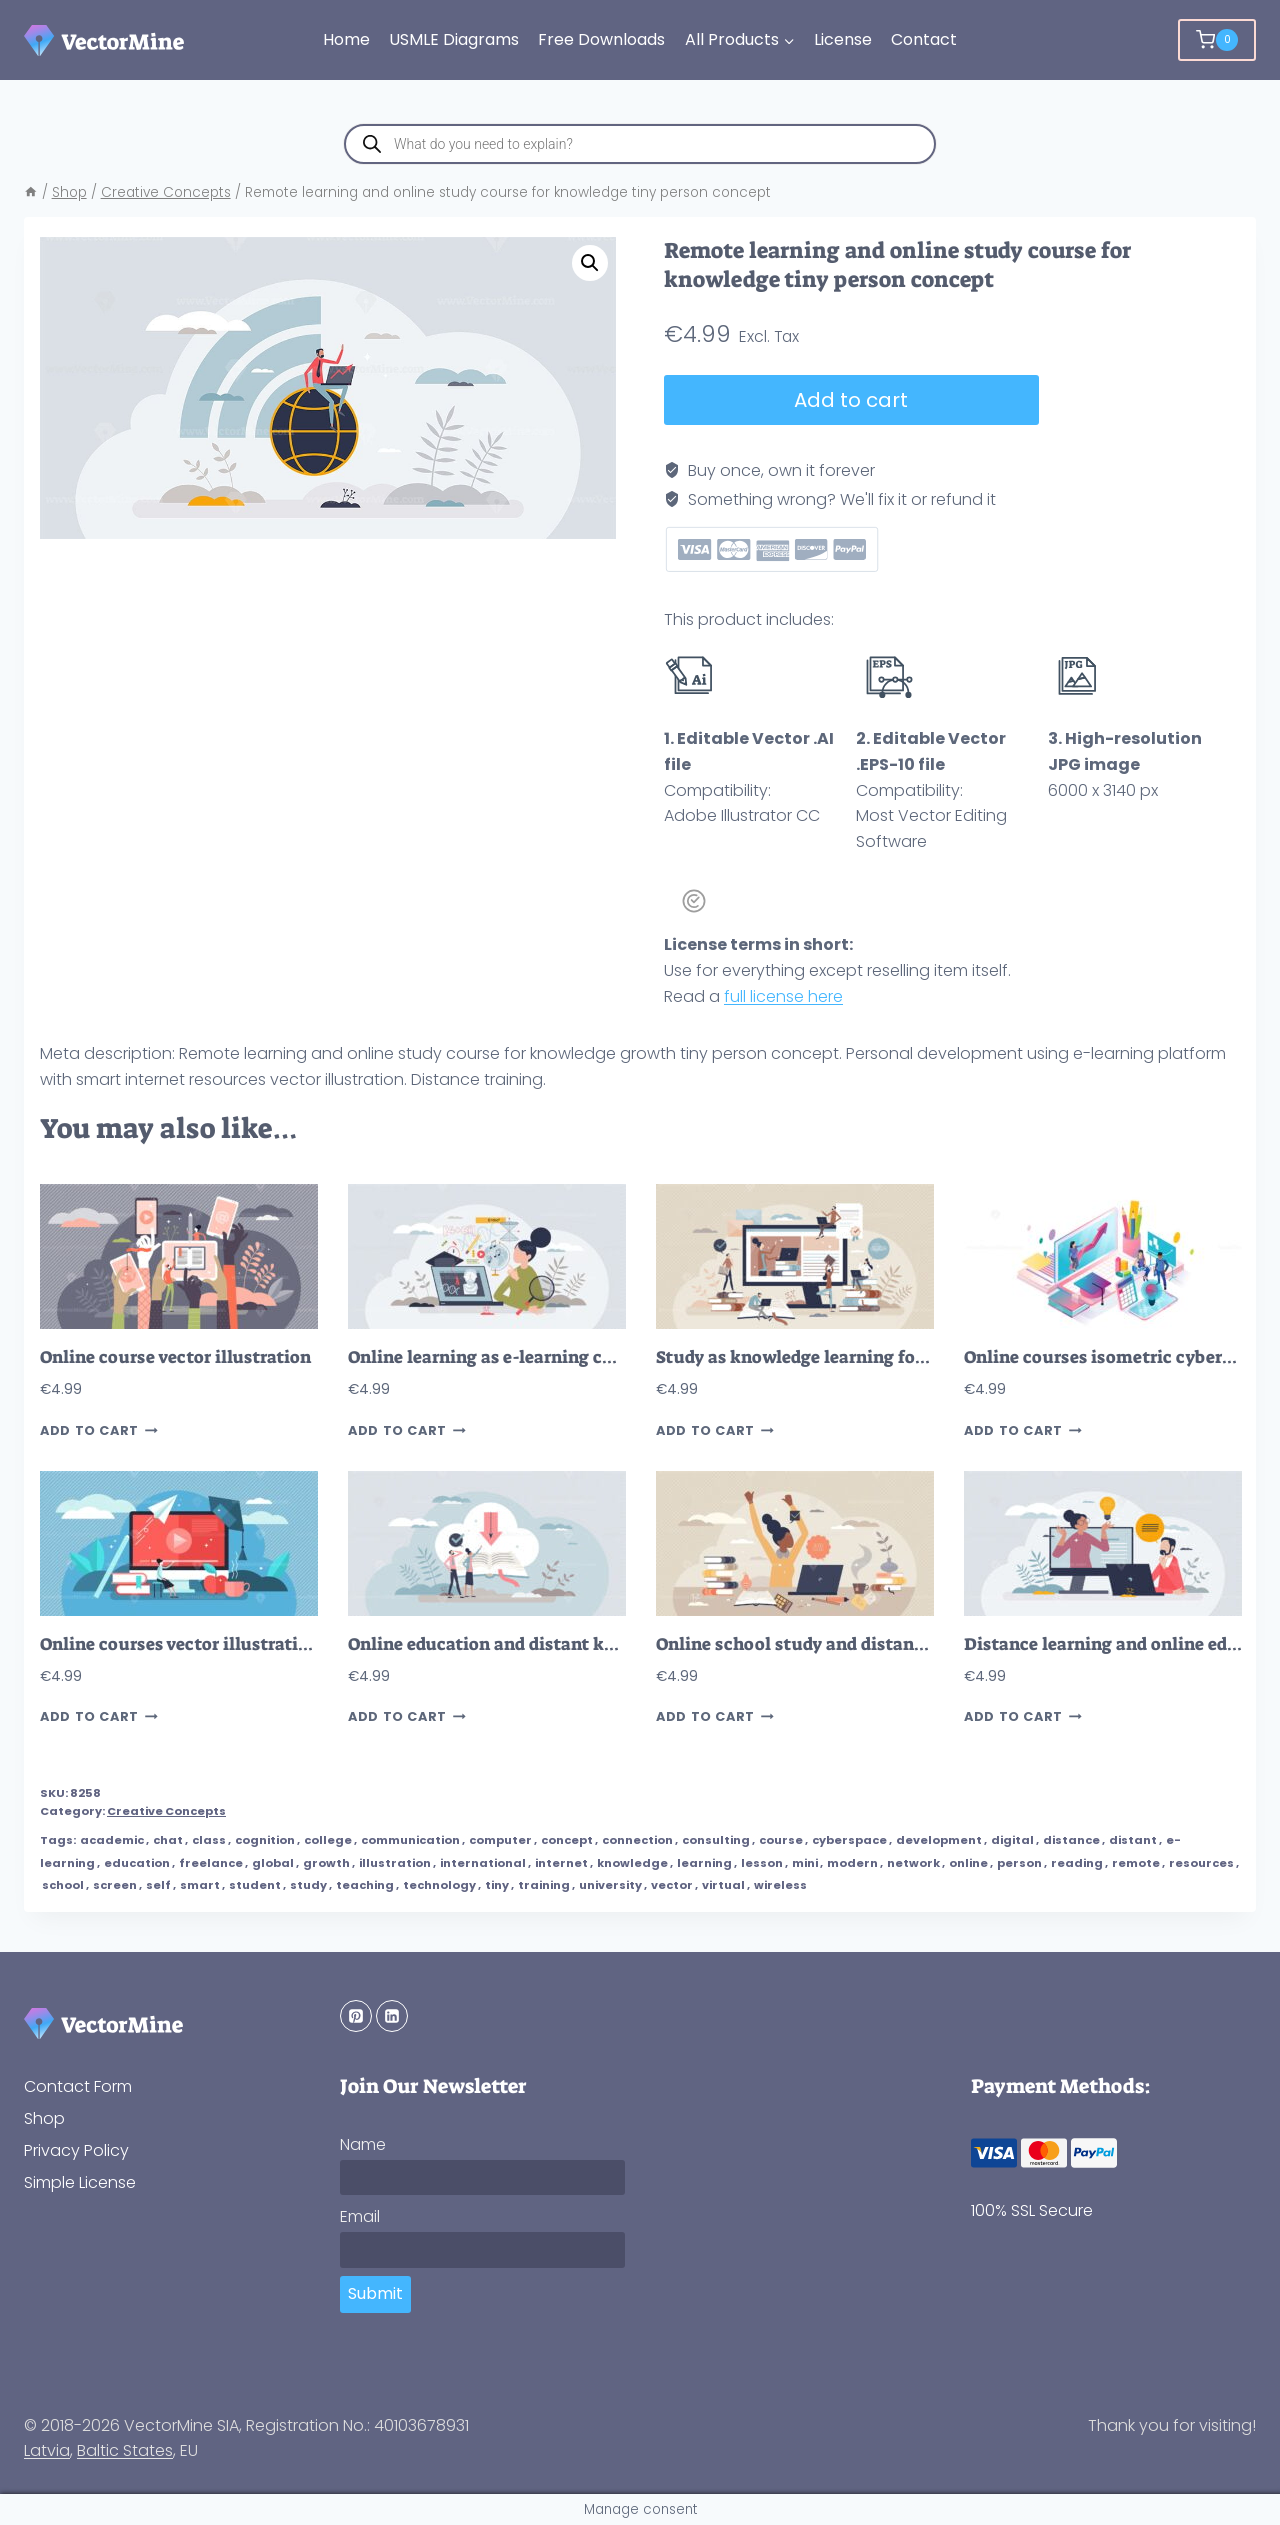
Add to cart (851, 400)
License (843, 39)
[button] (590, 263)
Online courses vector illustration (179, 1644)
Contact (924, 39)
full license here (783, 996)
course (781, 1840)
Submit (375, 2293)
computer (500, 1840)
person (1019, 1863)
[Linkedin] (392, 2016)
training (544, 1885)
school (63, 1885)
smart (200, 1885)
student (255, 1885)
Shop (44, 2118)
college (328, 1840)
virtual (723, 1885)
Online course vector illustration (175, 1357)
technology (439, 1885)
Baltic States (125, 2450)
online (968, 1863)
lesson (762, 1863)
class (209, 1840)
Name (363, 2144)
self (158, 1885)
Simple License (80, 2182)
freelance (211, 1863)
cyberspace (849, 1840)
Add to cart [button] (99, 1430)
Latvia (47, 2450)
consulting (716, 1840)
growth (326, 1863)
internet (561, 1863)
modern (852, 1863)
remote (1136, 1863)
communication (410, 1840)
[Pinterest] (356, 2016)
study (308, 1885)
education (137, 1863)
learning (704, 1863)
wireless (780, 1885)
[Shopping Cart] (1217, 40)
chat (168, 1840)
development (939, 1840)
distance (1071, 1840)
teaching (365, 1885)
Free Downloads (601, 39)
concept (567, 1840)
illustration (395, 1863)
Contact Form (78, 2086)
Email (360, 2216)
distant (1133, 1840)
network (913, 1863)
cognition (265, 1840)
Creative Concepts (166, 1811)
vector (672, 1885)
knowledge (632, 1863)
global (273, 1863)
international (483, 1863)
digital (1012, 1840)
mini (805, 1863)
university (610, 1885)
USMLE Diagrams (454, 39)
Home (346, 39)
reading (1077, 1863)
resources (1201, 1863)
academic (112, 1840)
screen (115, 1885)
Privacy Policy (76, 2150)
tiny (497, 1885)
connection (637, 1840)
